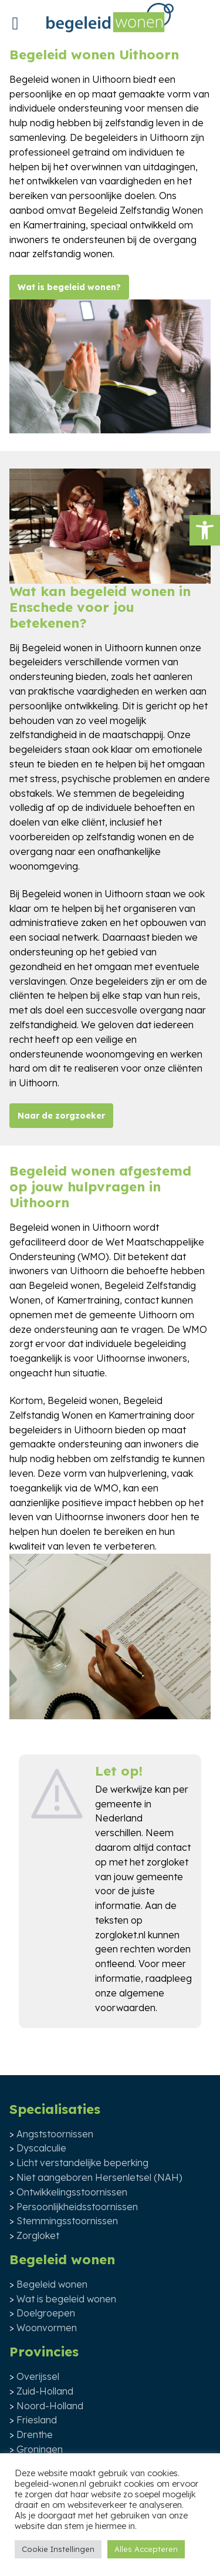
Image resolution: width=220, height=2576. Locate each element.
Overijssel (37, 2376)
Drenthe (34, 2434)
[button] (204, 530)
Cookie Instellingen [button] (58, 2549)
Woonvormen (46, 2327)
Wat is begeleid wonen (66, 2299)
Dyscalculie (41, 2148)
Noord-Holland (49, 2406)
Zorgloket (37, 2235)
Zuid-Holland (44, 2391)
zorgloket (167, 1862)
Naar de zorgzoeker (61, 1115)
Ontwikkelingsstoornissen (71, 2192)
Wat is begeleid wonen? (69, 287)
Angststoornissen (54, 2134)
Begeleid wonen (51, 2284)
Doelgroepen (45, 2313)
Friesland (36, 2420)
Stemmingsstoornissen (67, 2221)
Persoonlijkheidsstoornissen (77, 2207)
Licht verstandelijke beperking (82, 2162)
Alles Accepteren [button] (146, 2549)
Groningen (39, 2449)
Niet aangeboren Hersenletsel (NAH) (99, 2177)
